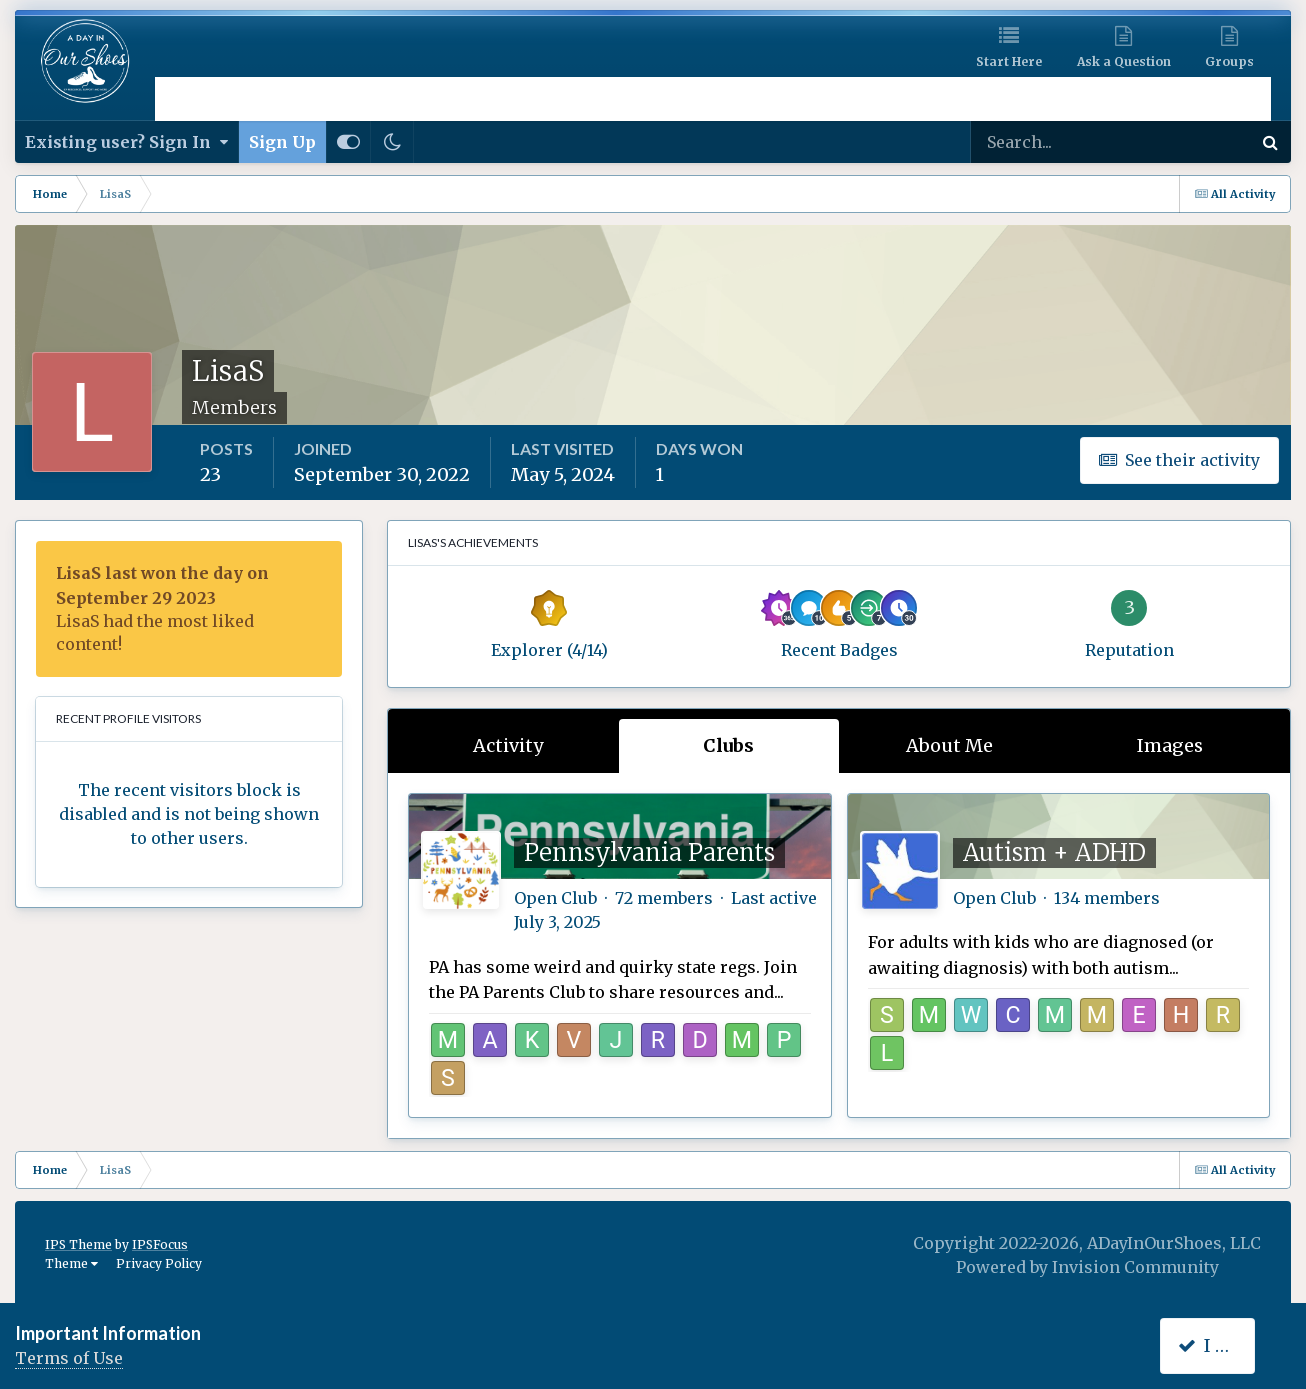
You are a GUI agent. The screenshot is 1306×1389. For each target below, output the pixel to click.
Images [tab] (1170, 745)
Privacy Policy (159, 1263)
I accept (1222, 1345)
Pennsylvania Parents (649, 852)
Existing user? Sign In (126, 142)
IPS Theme (78, 1244)
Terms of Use (69, 1358)
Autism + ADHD (1054, 852)
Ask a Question (1124, 61)
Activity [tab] (508, 745)
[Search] (1046, 142)
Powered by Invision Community (1087, 1267)
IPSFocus (160, 1244)
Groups (1229, 61)
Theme (71, 1263)
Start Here (1009, 61)
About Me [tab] (949, 745)
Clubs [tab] (728, 745)
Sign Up (282, 142)
